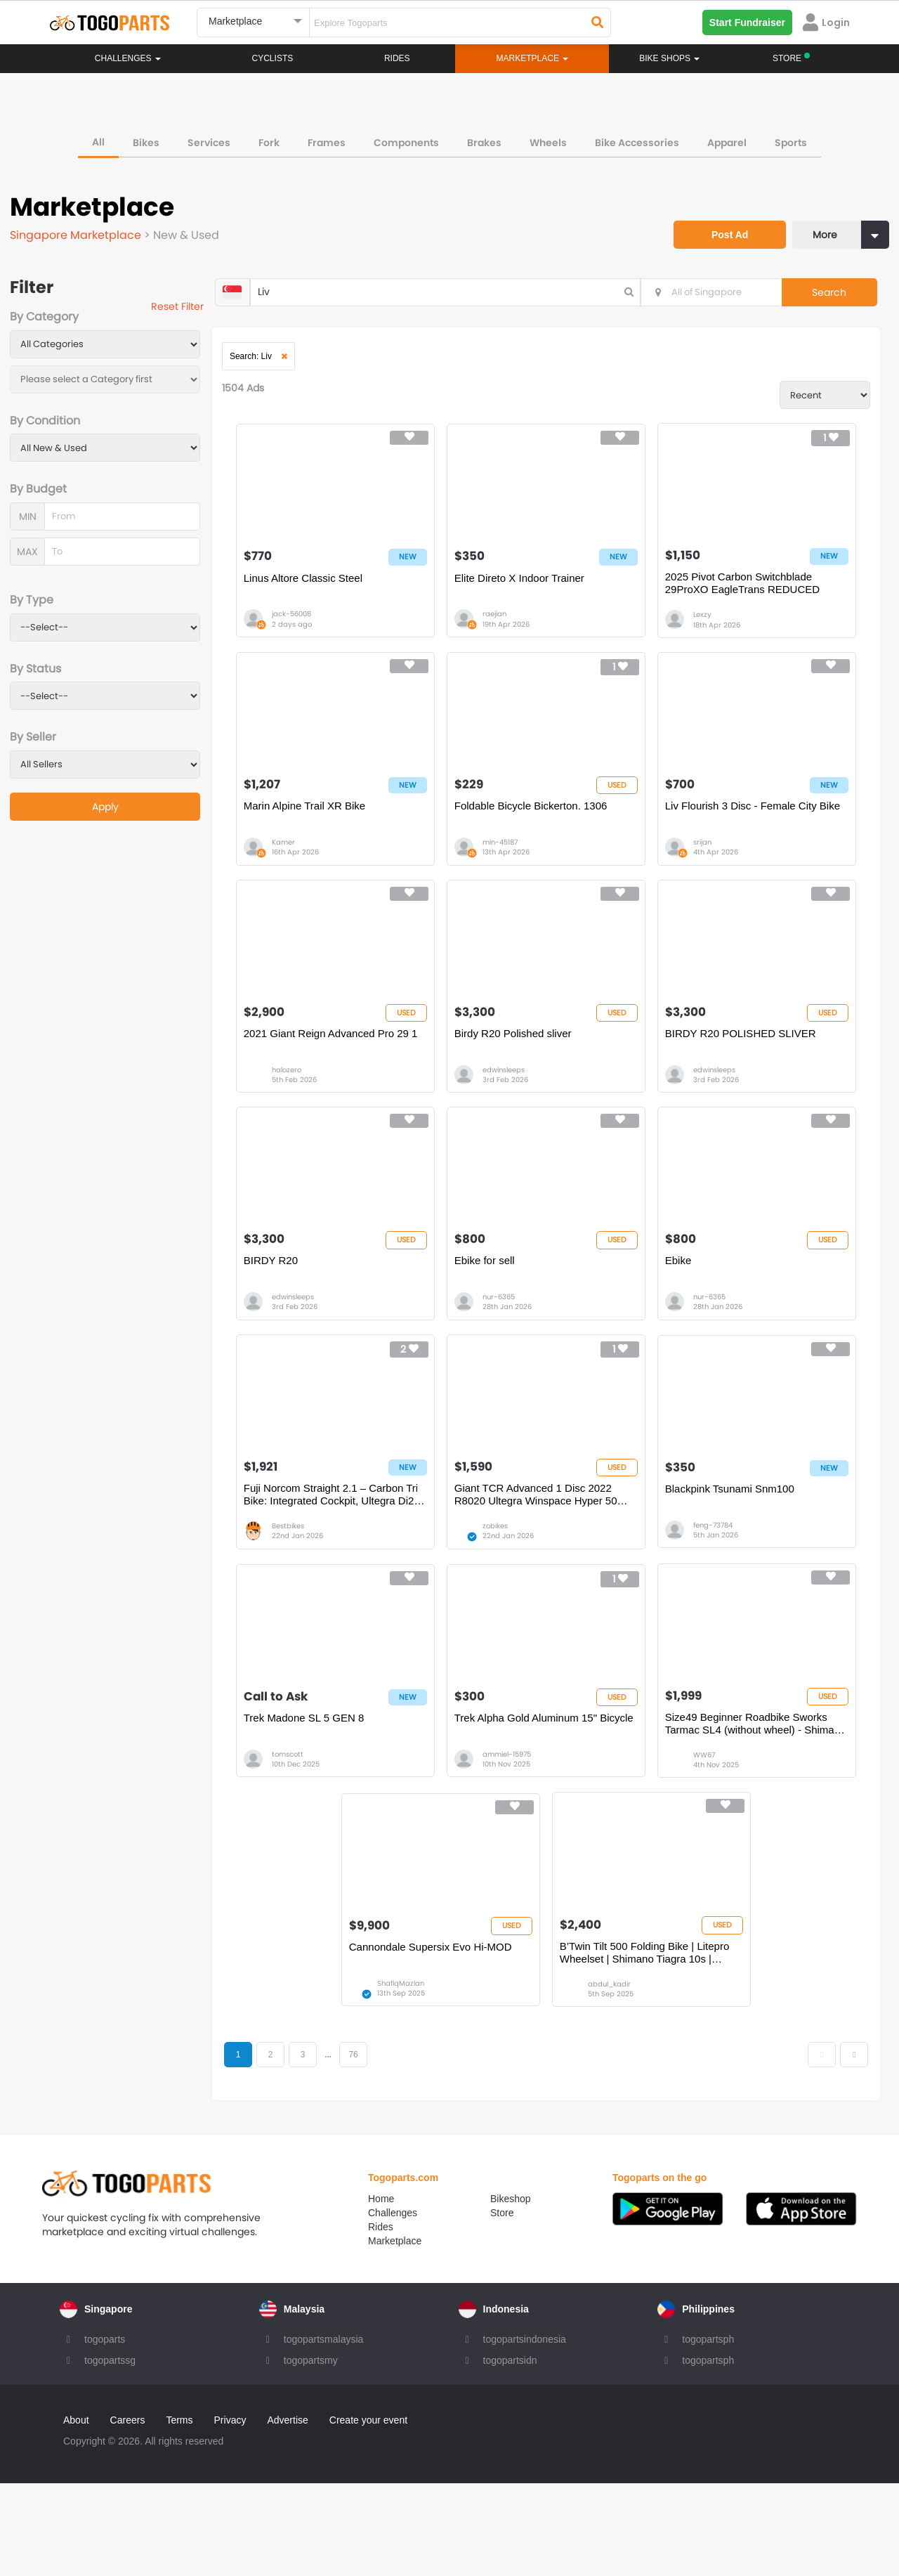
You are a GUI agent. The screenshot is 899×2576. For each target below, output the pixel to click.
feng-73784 (717, 1593)
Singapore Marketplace (81, 230)
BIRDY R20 (297, 1315)
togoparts (104, 2432)
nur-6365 (514, 1353)
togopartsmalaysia (324, 2432)
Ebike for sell (500, 1315)
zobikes (510, 1593)
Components (406, 137)
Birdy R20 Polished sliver (528, 1075)
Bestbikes (314, 1593)
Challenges (128, 58)
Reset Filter (198, 309)
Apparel (727, 137)
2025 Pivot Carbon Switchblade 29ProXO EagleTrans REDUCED (746, 599)
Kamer (310, 872)
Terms (179, 2512)
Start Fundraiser (747, 22)
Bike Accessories (637, 137)
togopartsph (708, 2432)
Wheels (548, 137)
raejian (510, 631)
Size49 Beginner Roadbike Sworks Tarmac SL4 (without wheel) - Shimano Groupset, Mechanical (750, 1803)
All (98, 136)
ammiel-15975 (522, 1834)
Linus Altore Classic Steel (329, 593)
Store (501, 2305)
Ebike (682, 1315)
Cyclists (273, 58)
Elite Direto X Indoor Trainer (535, 593)
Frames (327, 137)
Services (209, 137)
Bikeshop (510, 2291)
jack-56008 (318, 631)
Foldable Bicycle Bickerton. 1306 (546, 834)
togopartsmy (311, 2453)
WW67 (708, 1834)
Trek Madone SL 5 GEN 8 (330, 1796)
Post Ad (713, 216)
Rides (397, 58)
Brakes (484, 137)
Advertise (287, 2512)
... (358, 2145)
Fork (269, 137)
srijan (706, 872)
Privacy (230, 2512)
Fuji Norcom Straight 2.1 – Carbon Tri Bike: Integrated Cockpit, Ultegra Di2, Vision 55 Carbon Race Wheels (354, 1562)
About (76, 2512)
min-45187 (515, 872)
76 (384, 2145)
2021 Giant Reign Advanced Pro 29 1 (352, 1081)
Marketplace (394, 2333)
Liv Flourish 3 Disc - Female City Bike (745, 840)
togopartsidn (510, 2453)
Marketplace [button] (533, 58)
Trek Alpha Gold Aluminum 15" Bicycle (541, 1802)
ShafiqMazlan (421, 2074)
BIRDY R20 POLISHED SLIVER (744, 1075)
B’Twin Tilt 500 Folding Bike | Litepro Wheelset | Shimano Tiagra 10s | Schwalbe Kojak (655, 2043)
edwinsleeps (519, 1112)
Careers (127, 2512)
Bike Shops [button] (669, 58)
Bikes (146, 137)
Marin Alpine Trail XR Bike (331, 834)
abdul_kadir (619, 2074)
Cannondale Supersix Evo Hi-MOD (451, 2037)
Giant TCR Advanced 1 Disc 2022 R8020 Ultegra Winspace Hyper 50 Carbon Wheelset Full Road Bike (551, 1562)
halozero (313, 1112)
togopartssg (110, 2453)
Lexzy (706, 631)
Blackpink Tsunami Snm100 (734, 1555)
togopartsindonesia (524, 2432)
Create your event (368, 2512)
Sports (791, 137)
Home (381, 2291)
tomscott (314, 1834)
